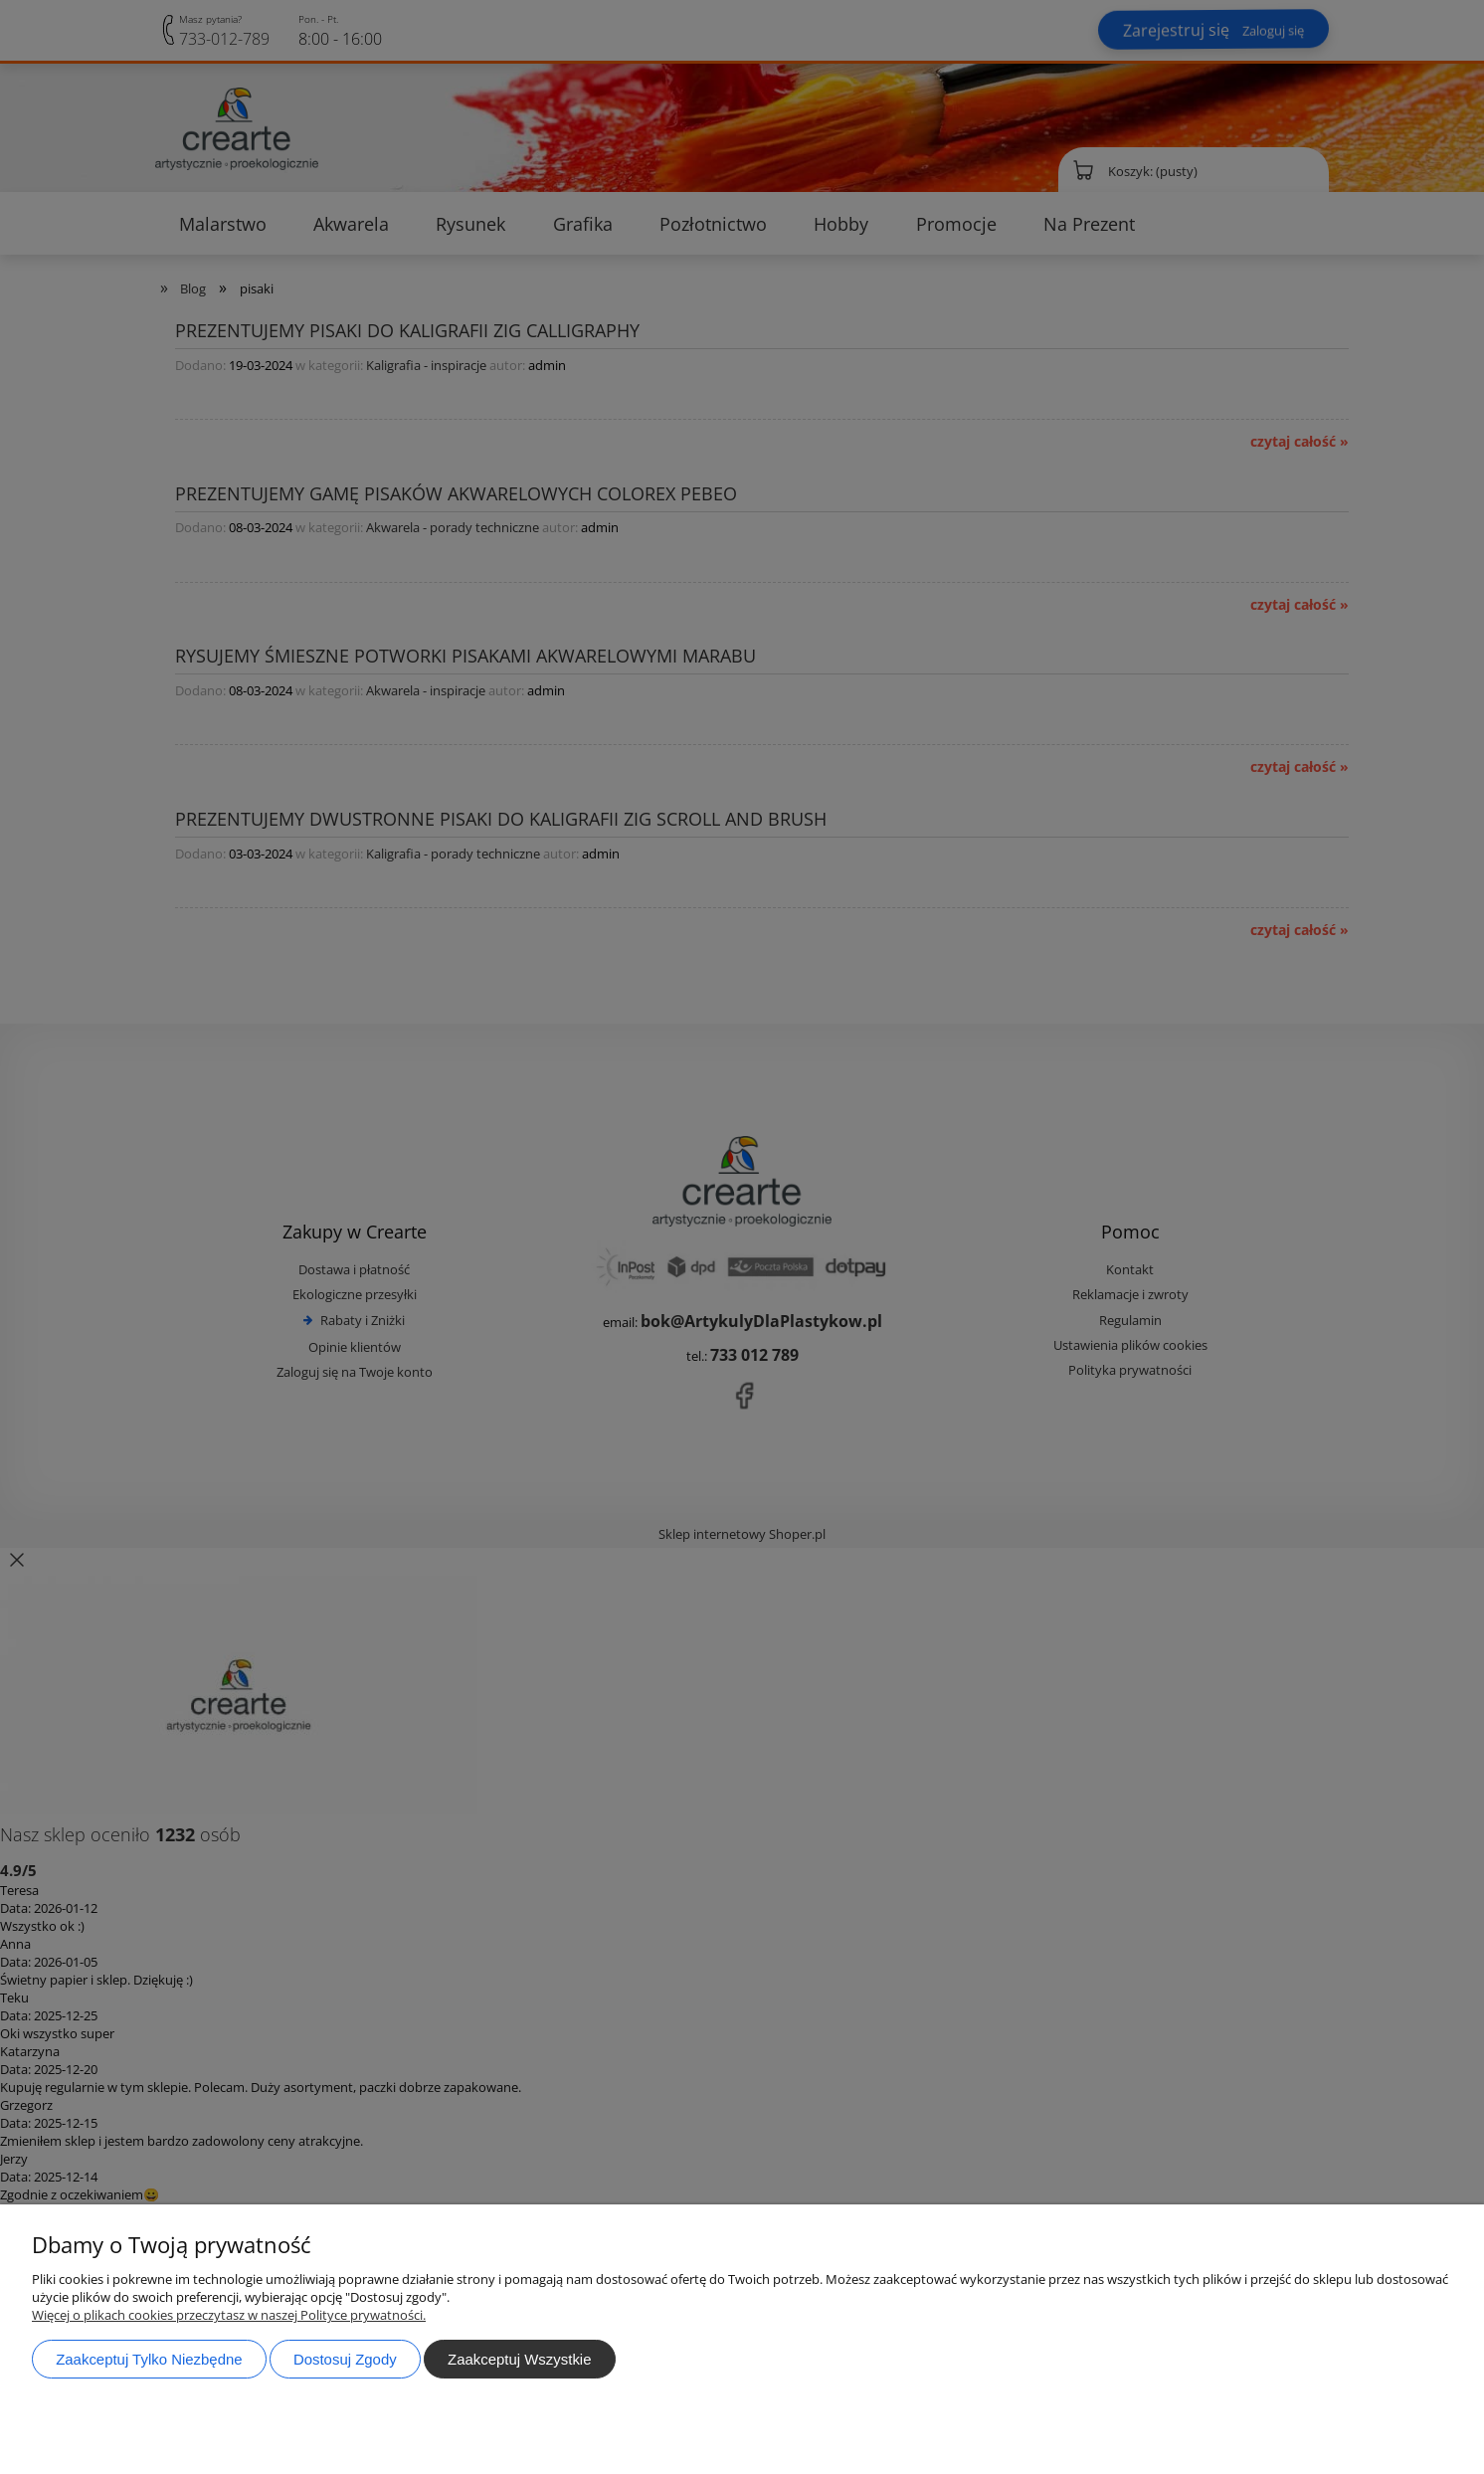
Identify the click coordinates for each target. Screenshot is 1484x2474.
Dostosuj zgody (345, 2359)
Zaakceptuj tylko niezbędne (149, 2359)
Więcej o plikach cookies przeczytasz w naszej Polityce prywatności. (229, 2315)
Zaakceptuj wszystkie (519, 2359)
